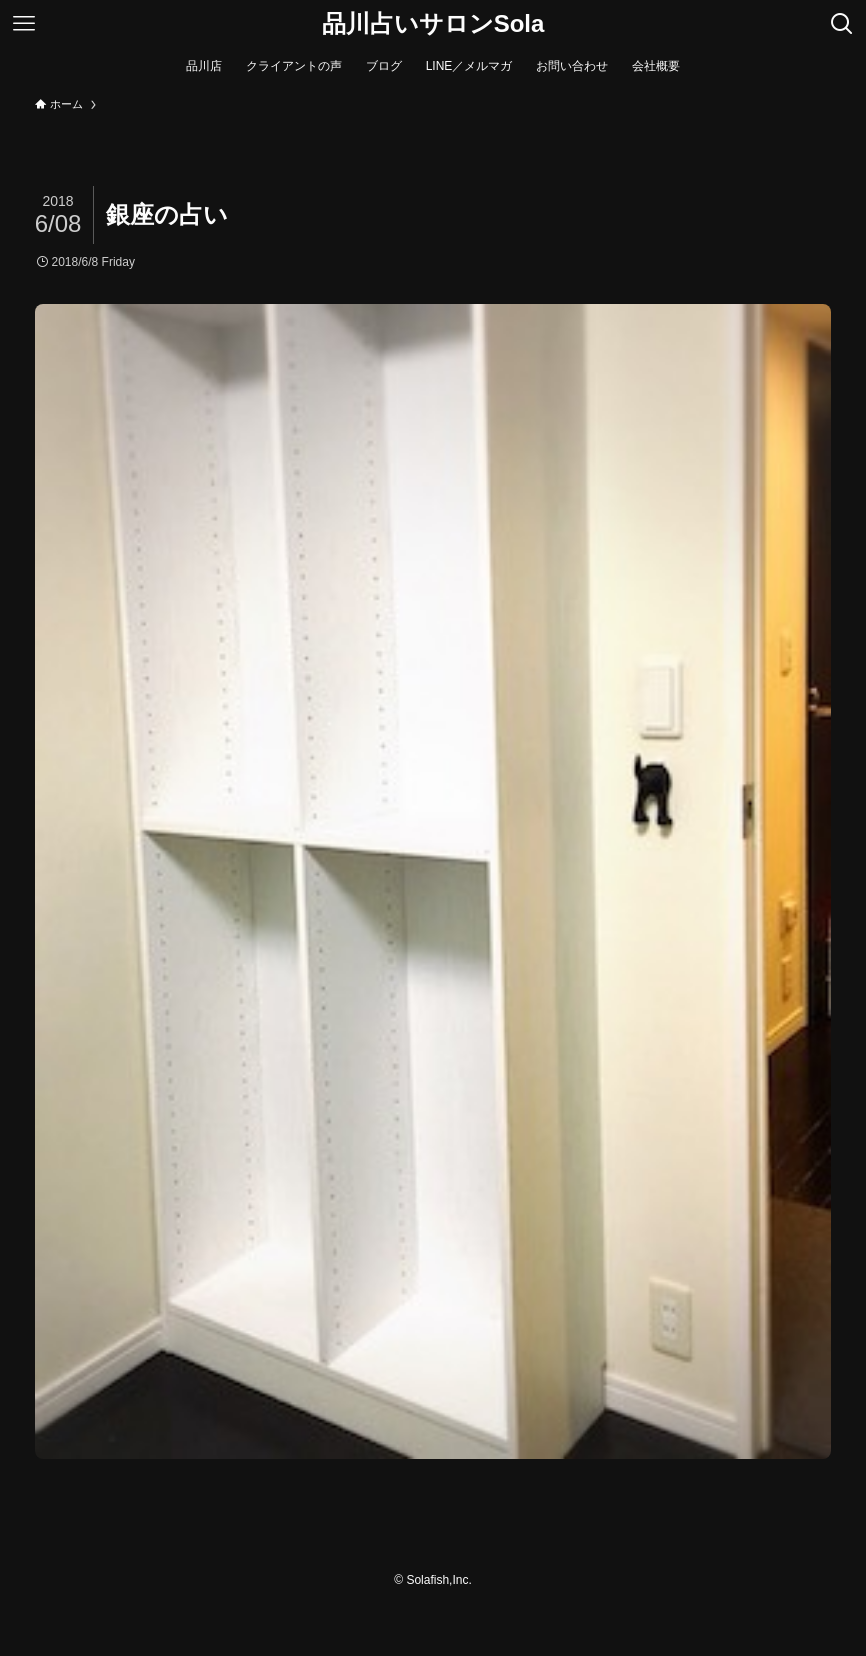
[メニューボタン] (24, 24)
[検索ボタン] (842, 24)
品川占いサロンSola (433, 24)
